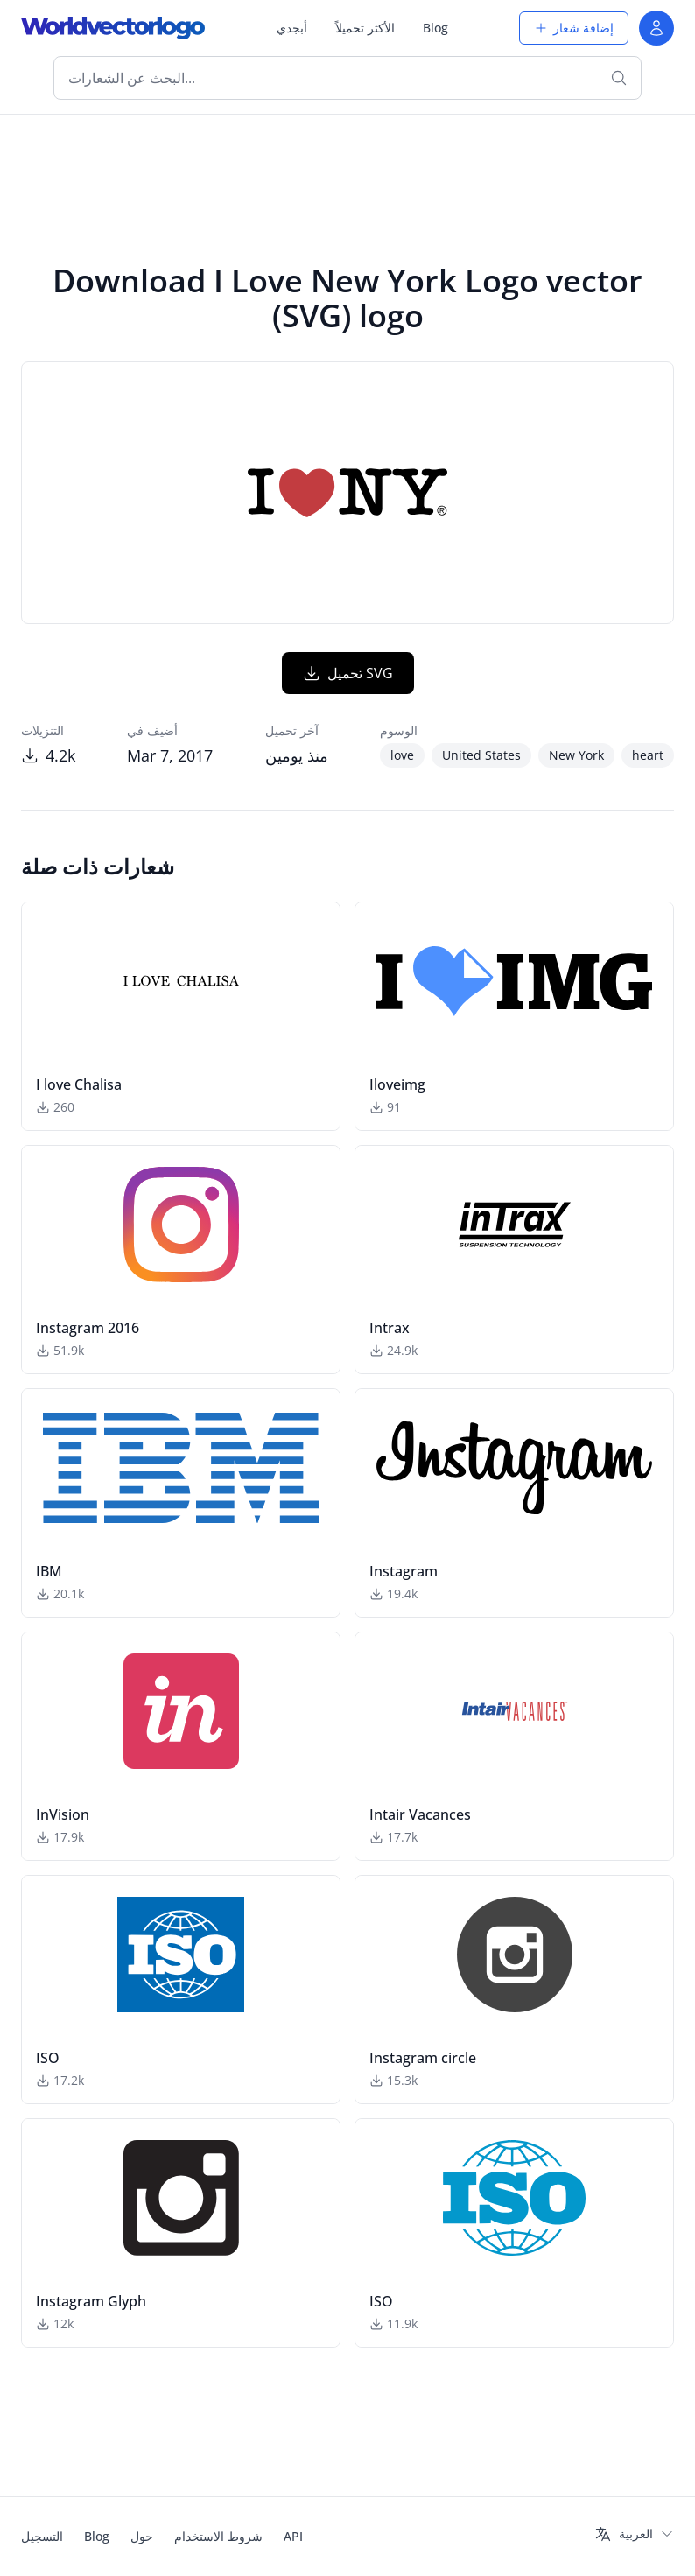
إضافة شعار (574, 27)
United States (481, 755)
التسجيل (42, 2536)
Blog (435, 27)
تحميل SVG (348, 673)
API (293, 2536)
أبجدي (292, 27)
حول (141, 2536)
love (402, 755)
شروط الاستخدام (218, 2536)
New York (576, 755)
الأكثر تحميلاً (365, 27)
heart (647, 755)
